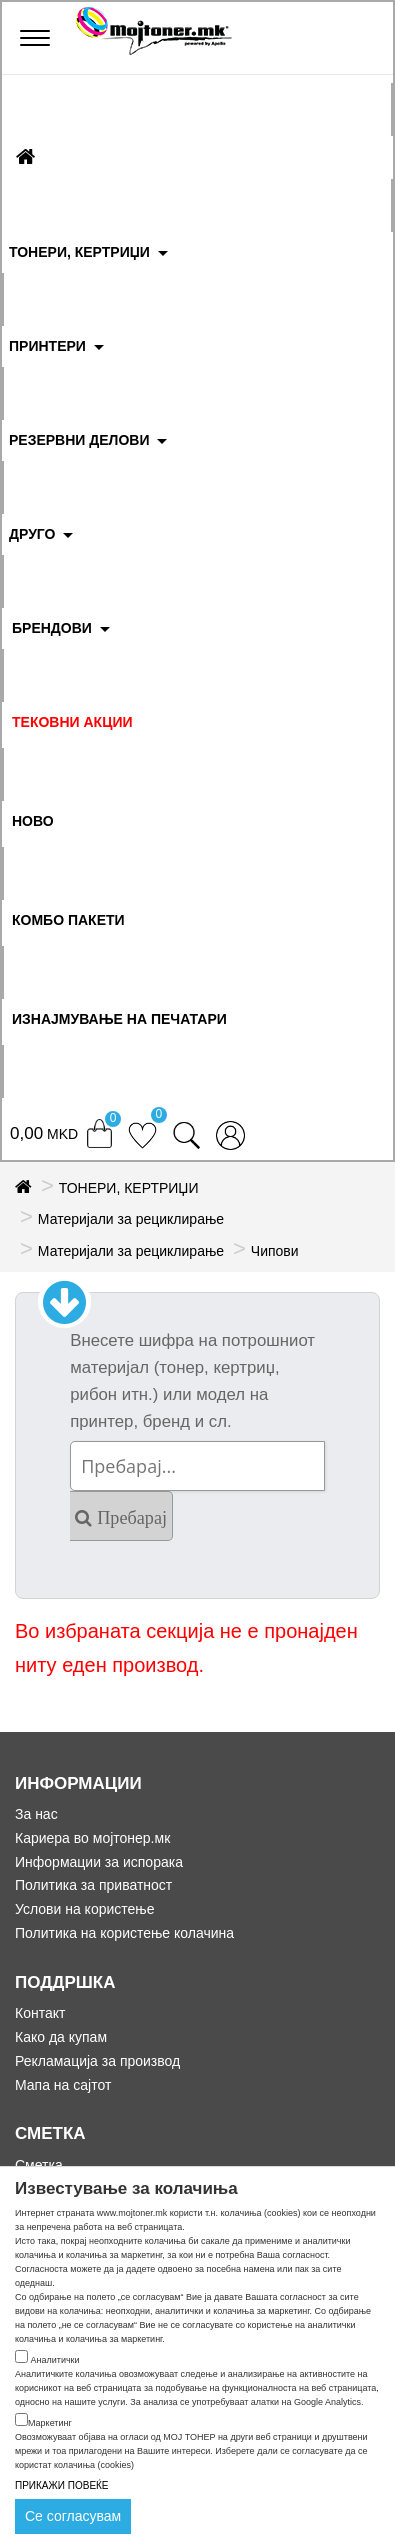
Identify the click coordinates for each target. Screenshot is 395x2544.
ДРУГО (32, 534)
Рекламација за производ (97, 2061)
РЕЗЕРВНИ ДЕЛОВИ (79, 440)
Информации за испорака (99, 1862)
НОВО (33, 821)
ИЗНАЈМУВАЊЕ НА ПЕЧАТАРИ (119, 1019)
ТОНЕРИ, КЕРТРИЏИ (79, 252)
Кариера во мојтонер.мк (92, 1838)
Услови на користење (85, 1909)
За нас (36, 1814)
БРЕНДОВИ (52, 628)
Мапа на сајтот (63, 2085)
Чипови (275, 1251)
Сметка (39, 2165)
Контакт (40, 2013)
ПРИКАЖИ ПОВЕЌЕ (62, 2485)
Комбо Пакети (68, 920)
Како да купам (61, 2037)
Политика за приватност (93, 1885)
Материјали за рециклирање (131, 1219)
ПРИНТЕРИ (47, 346)
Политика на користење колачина (124, 1933)
